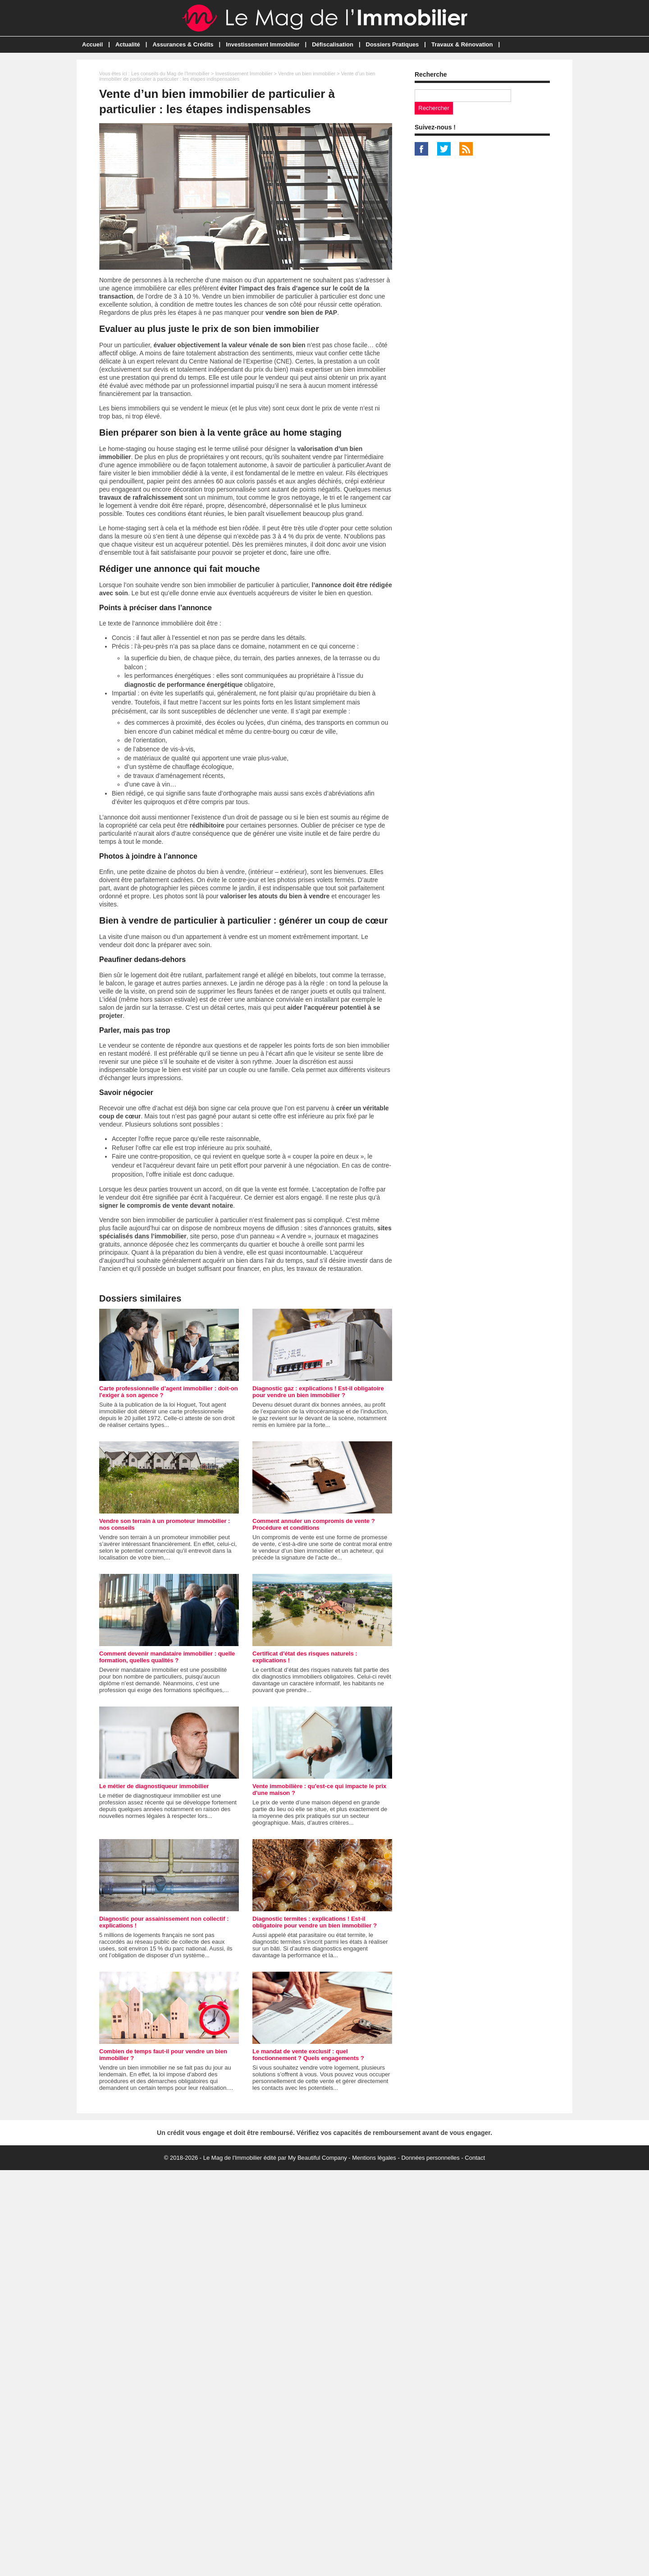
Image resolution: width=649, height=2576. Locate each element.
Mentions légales (374, 2157)
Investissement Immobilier (262, 44)
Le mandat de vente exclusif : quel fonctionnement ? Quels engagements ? (308, 2054)
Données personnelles (430, 2157)
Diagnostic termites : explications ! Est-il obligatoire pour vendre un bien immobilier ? (314, 1922)
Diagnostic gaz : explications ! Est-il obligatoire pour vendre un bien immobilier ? (318, 1391)
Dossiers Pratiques (392, 44)
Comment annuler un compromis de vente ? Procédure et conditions (313, 1524)
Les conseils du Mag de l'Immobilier (170, 73)
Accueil (92, 44)
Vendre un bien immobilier (306, 73)
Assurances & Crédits (182, 44)
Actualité (127, 44)
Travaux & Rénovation (462, 44)
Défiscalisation (332, 44)
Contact (475, 2157)
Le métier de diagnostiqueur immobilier (154, 1786)
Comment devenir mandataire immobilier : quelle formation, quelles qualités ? (167, 1657)
